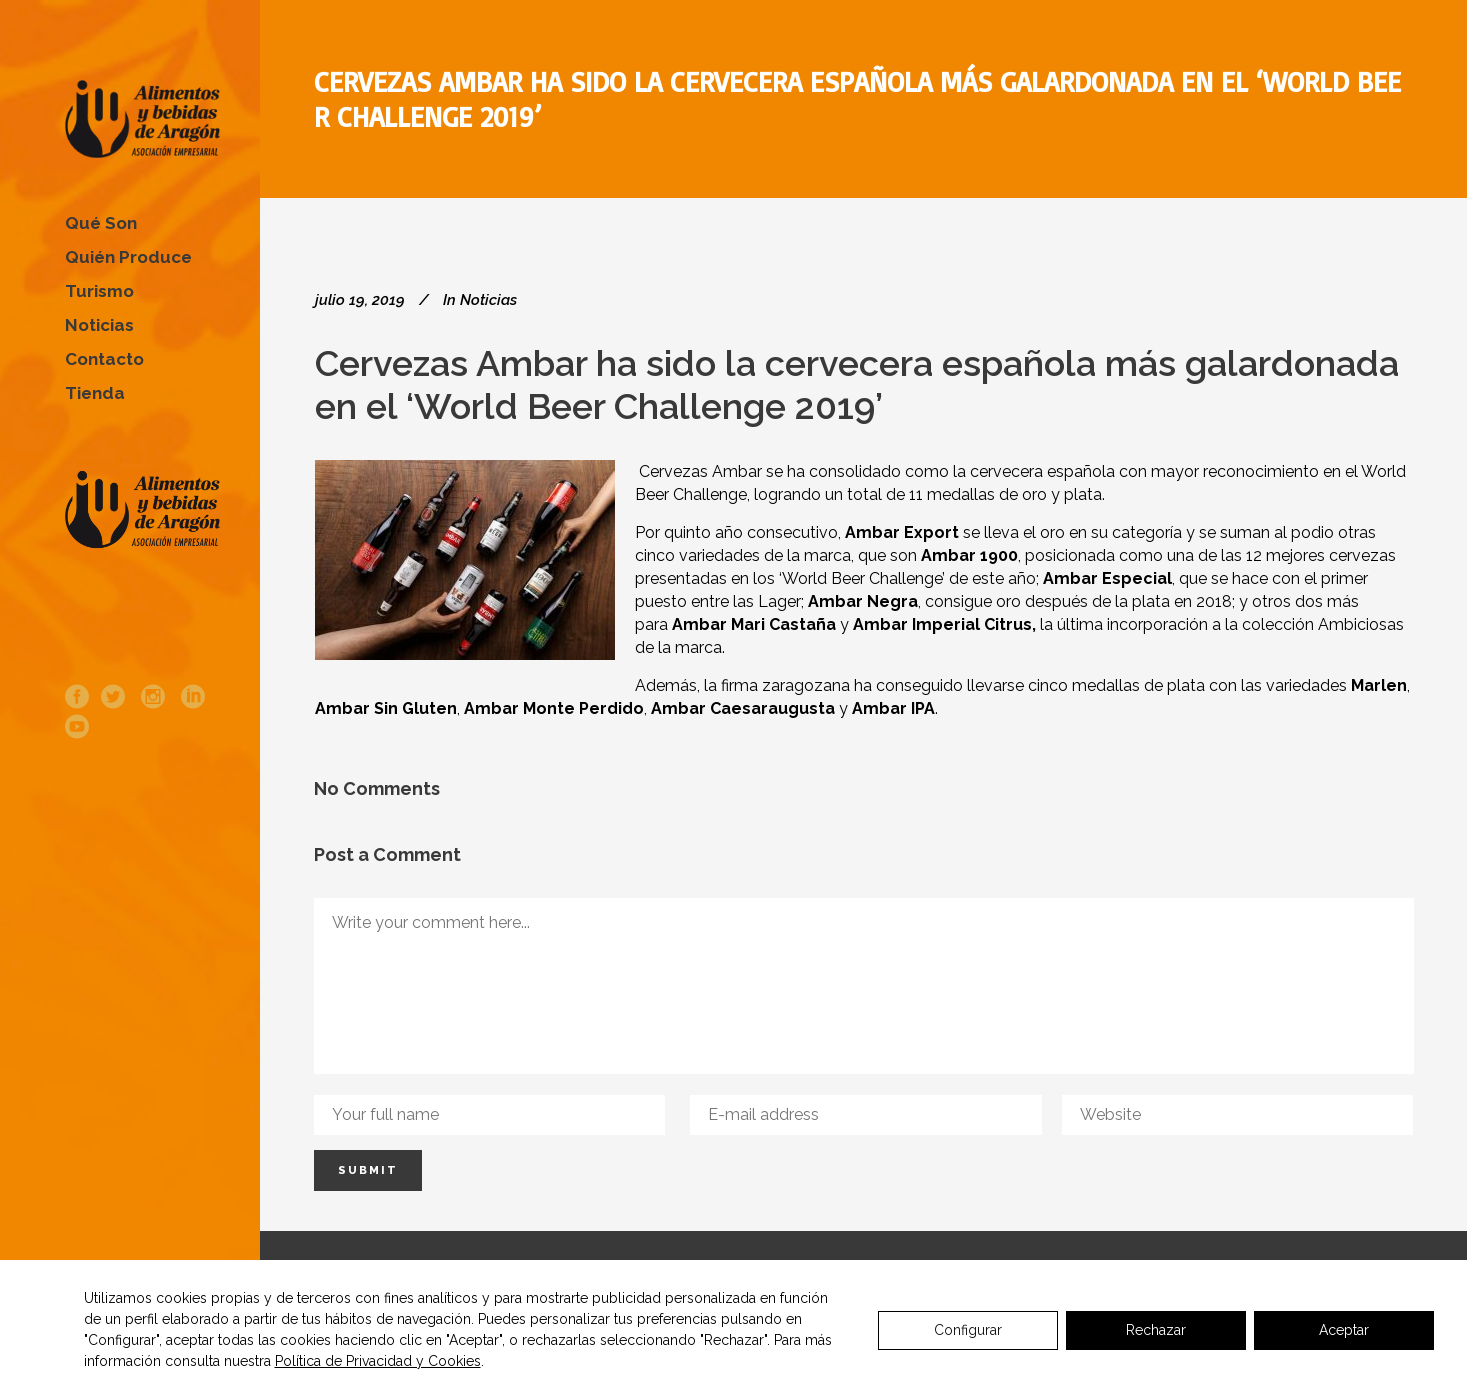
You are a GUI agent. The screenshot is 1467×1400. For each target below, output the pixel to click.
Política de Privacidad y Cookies (378, 1361)
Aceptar (1344, 1330)
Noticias (488, 300)
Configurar (968, 1330)
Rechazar (1156, 1330)
